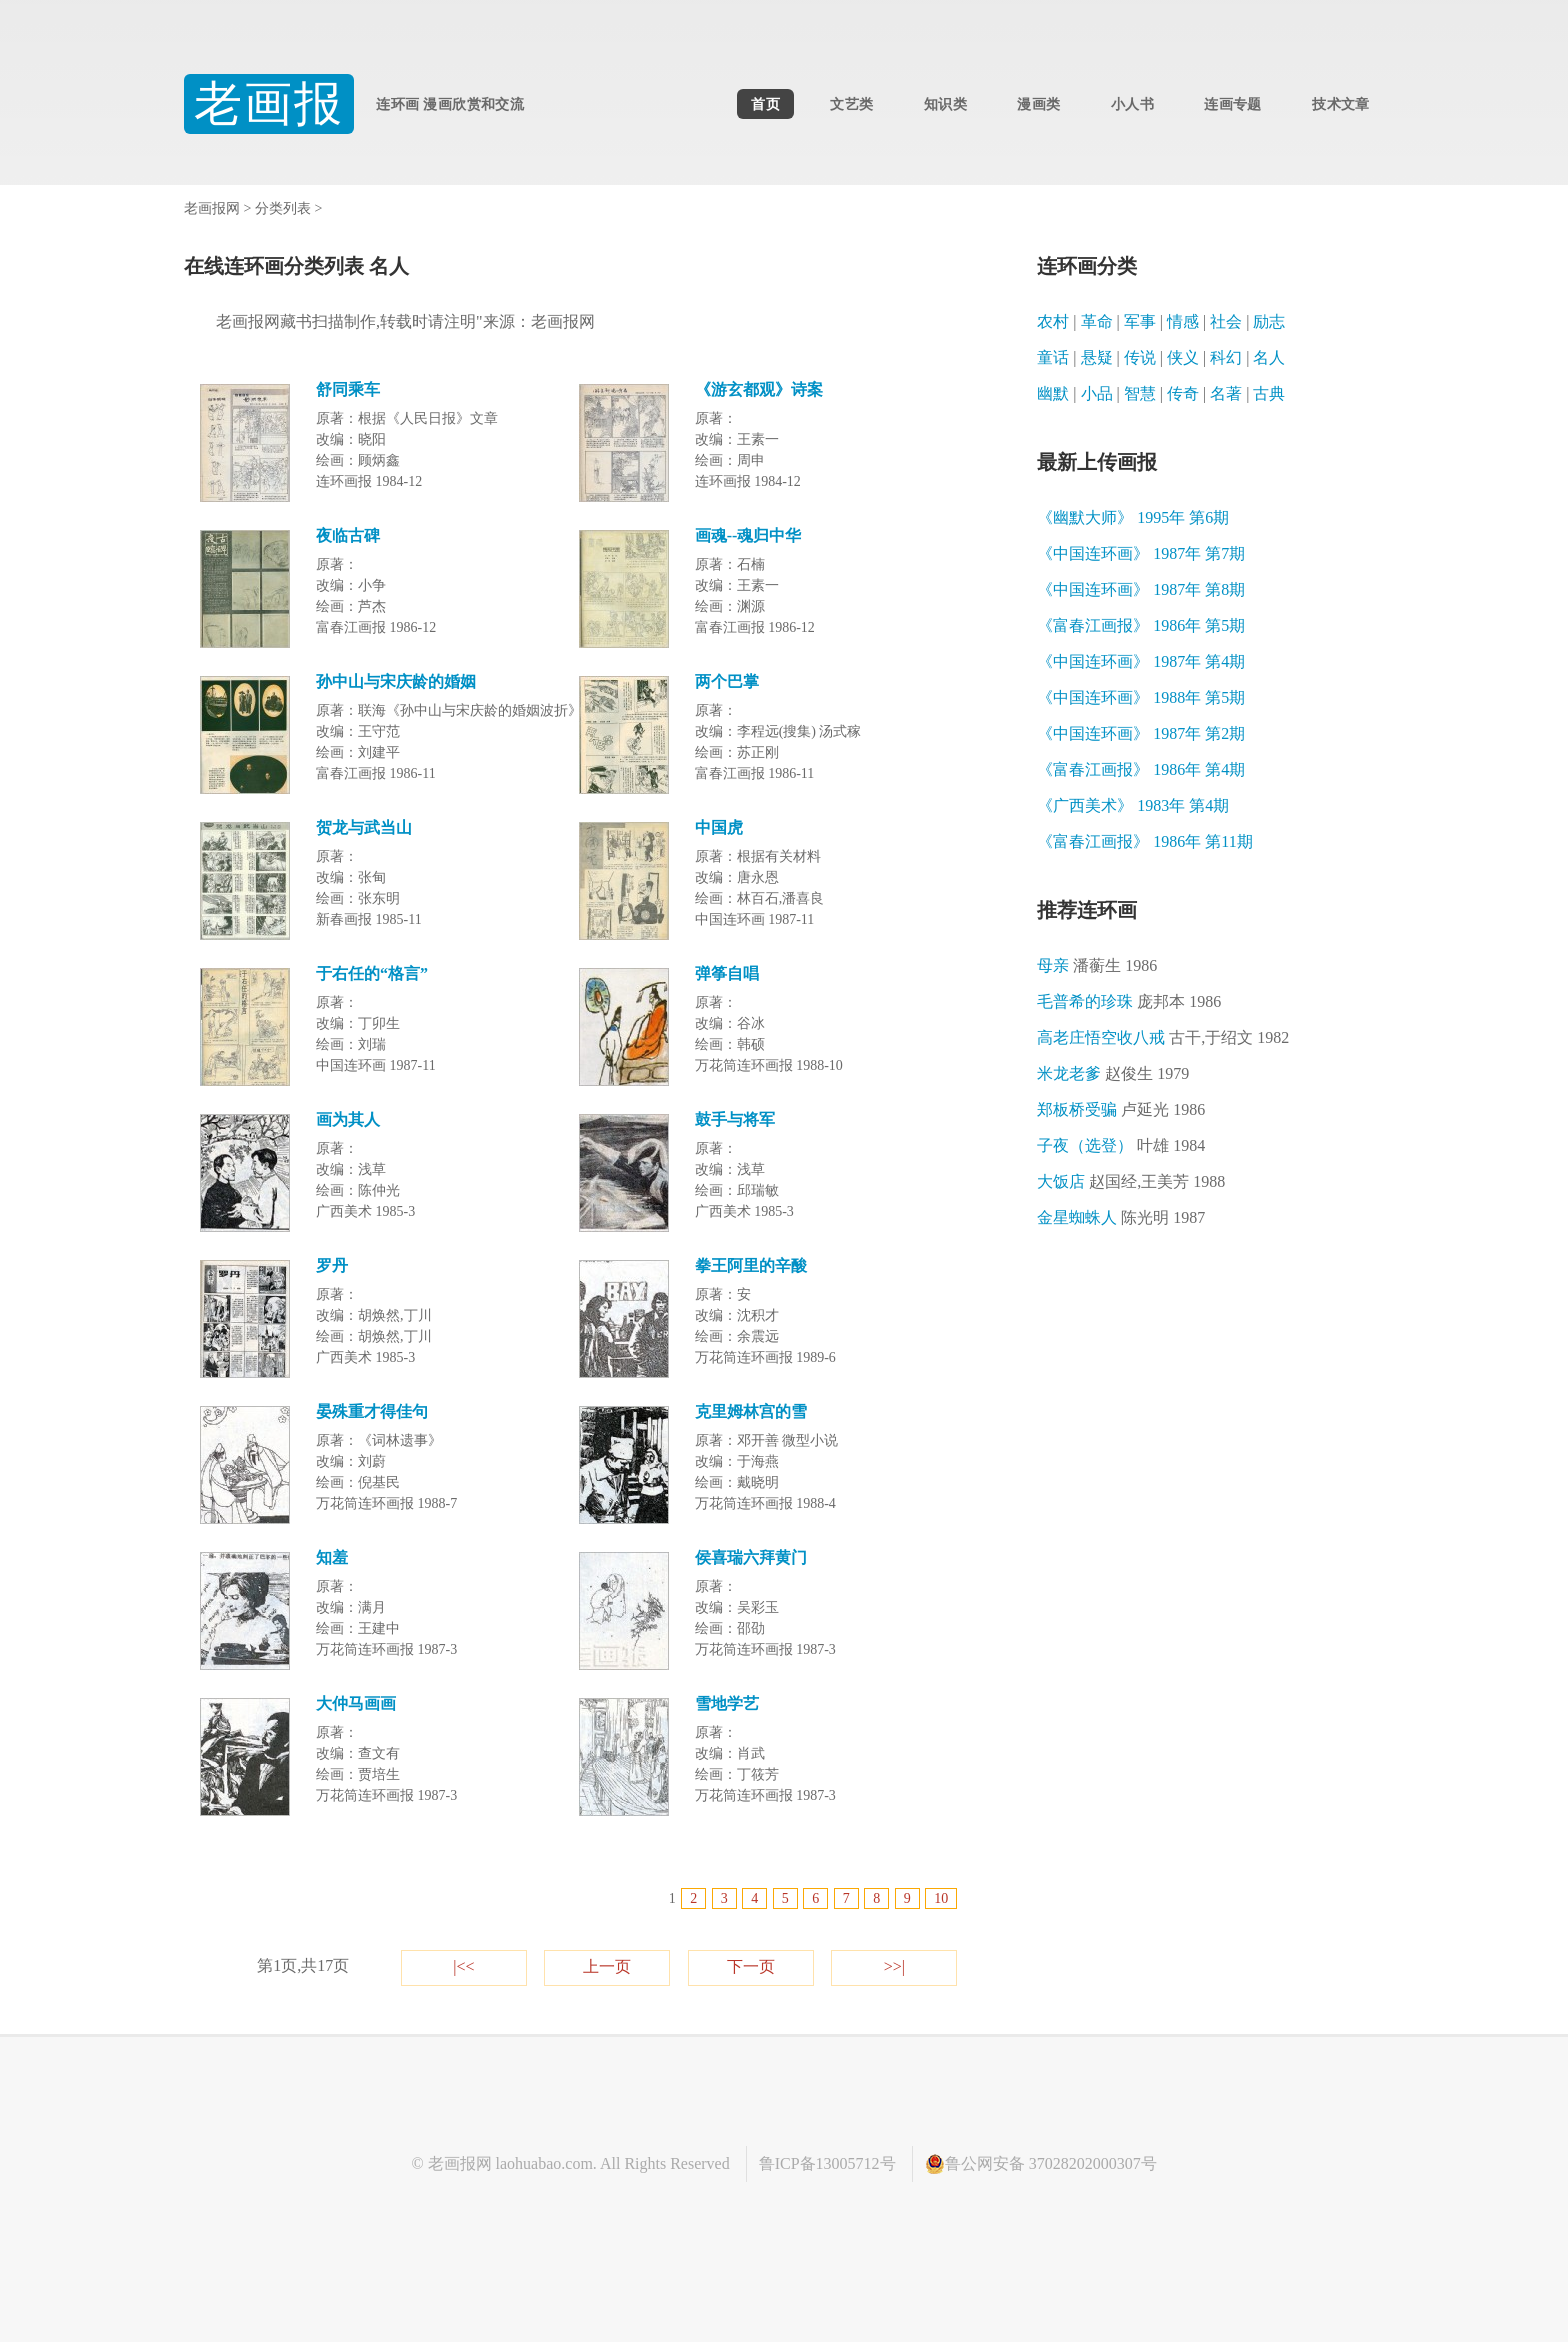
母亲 (1097, 965)
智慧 (1140, 393)
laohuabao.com (544, 2163)
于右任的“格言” (372, 973)
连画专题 (1232, 104)
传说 (1140, 357)
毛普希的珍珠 (1129, 1001)
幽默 (1053, 393)
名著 (1226, 393)
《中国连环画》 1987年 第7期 (1141, 553)
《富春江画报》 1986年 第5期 (1141, 625)
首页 (765, 104)
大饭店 (1131, 1181)
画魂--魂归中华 (748, 535)
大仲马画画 (356, 1703)
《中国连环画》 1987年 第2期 (1141, 733)
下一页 (751, 1966)
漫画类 (1038, 104)
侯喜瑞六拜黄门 (751, 1557)
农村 (1053, 321)
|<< (463, 1966)
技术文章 (1340, 104)
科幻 (1226, 357)
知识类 (945, 104)
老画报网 (212, 208)
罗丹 (332, 1265)
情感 (1183, 321)
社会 (1226, 321)
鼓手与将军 (735, 1119)
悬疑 (1097, 357)
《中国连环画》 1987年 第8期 (1141, 589)
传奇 (1183, 393)
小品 (1097, 393)
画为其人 (348, 1119)
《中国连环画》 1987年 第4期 (1141, 661)
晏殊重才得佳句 (372, 1411)
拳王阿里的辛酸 (751, 1265)
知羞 (332, 1557)
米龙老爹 (1113, 1073)
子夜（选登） (1121, 1145)
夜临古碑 (348, 535)
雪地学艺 (727, 1703)
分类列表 (283, 208)
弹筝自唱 (727, 973)
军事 (1140, 321)
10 (941, 1898)
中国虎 (719, 827)
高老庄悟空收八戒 (1163, 1037)
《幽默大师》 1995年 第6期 (1133, 517)
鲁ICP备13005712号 (827, 2163)
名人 (1269, 357)
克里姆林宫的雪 (751, 1411)
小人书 (1132, 104)
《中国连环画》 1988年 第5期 (1141, 697)
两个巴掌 (727, 681)
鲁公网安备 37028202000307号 (1041, 2164)
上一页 (607, 1966)
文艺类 (851, 104)
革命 (1097, 321)
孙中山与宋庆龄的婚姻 (396, 681)
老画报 (269, 103)
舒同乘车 (348, 389)
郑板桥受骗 (1121, 1109)
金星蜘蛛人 (1121, 1217)
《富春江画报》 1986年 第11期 (1144, 841)
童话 (1053, 357)
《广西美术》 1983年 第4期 (1133, 805)
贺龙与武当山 (364, 827)
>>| (894, 1966)
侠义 (1183, 357)
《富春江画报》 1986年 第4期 (1141, 769)
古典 (1269, 393)
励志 (1269, 321)
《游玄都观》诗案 (759, 389)
